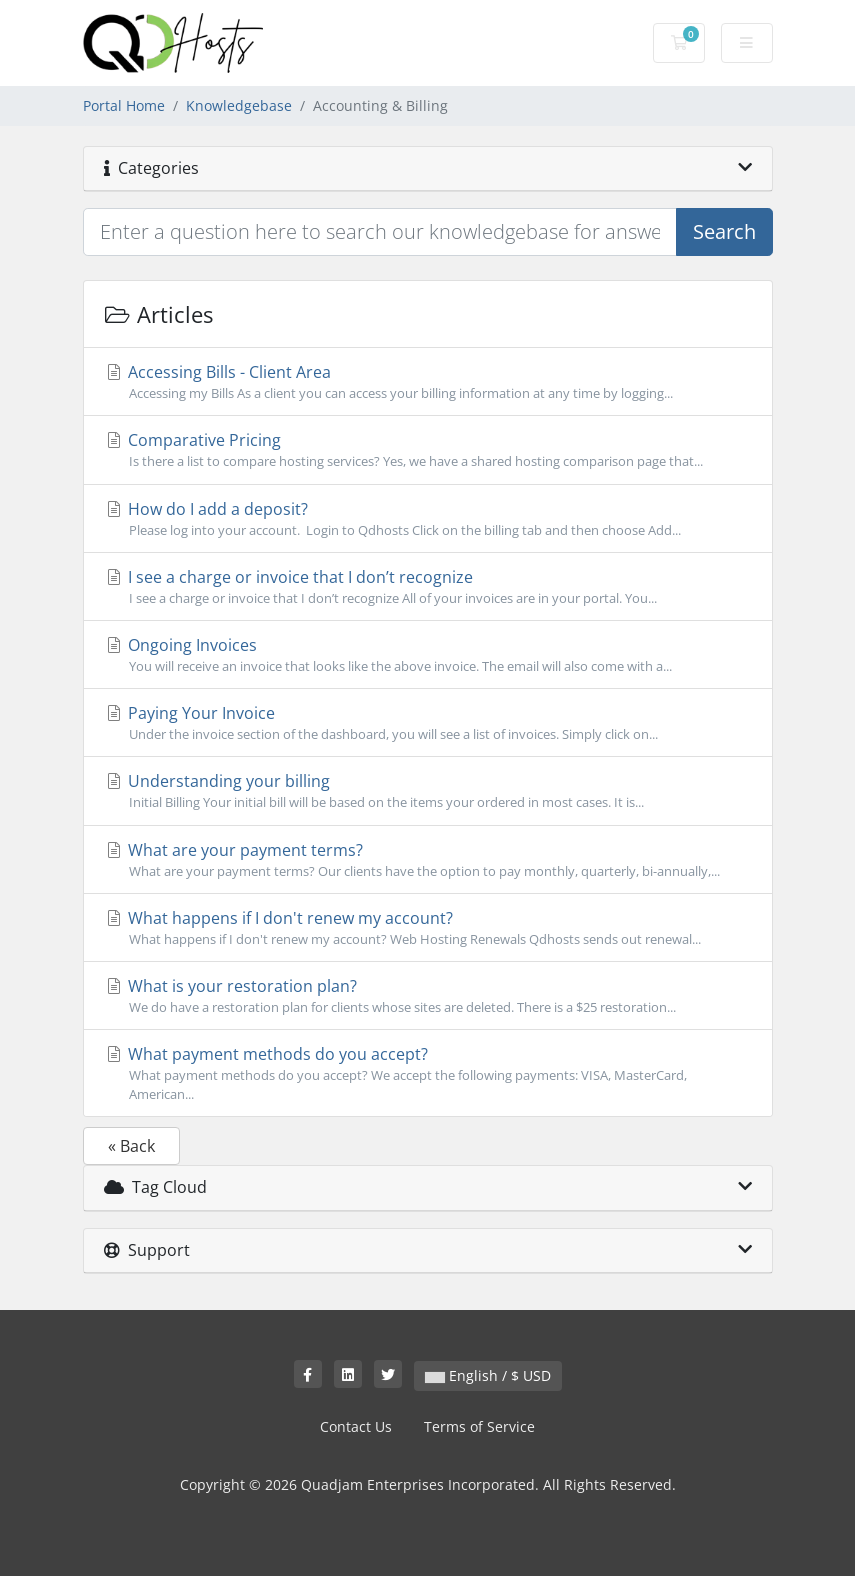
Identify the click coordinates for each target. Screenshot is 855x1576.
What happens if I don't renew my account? (428, 928)
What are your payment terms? (428, 860)
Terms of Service (479, 1426)
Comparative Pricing (428, 450)
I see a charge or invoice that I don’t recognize (428, 587)
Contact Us (356, 1426)
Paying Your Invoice (428, 723)
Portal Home (124, 105)
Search (724, 231)
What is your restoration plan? (428, 996)
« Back (131, 1146)
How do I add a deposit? (428, 519)
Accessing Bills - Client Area (428, 382)
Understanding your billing (428, 791)
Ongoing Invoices (428, 655)
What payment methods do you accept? (428, 1073)
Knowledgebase (239, 105)
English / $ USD (488, 1375)
